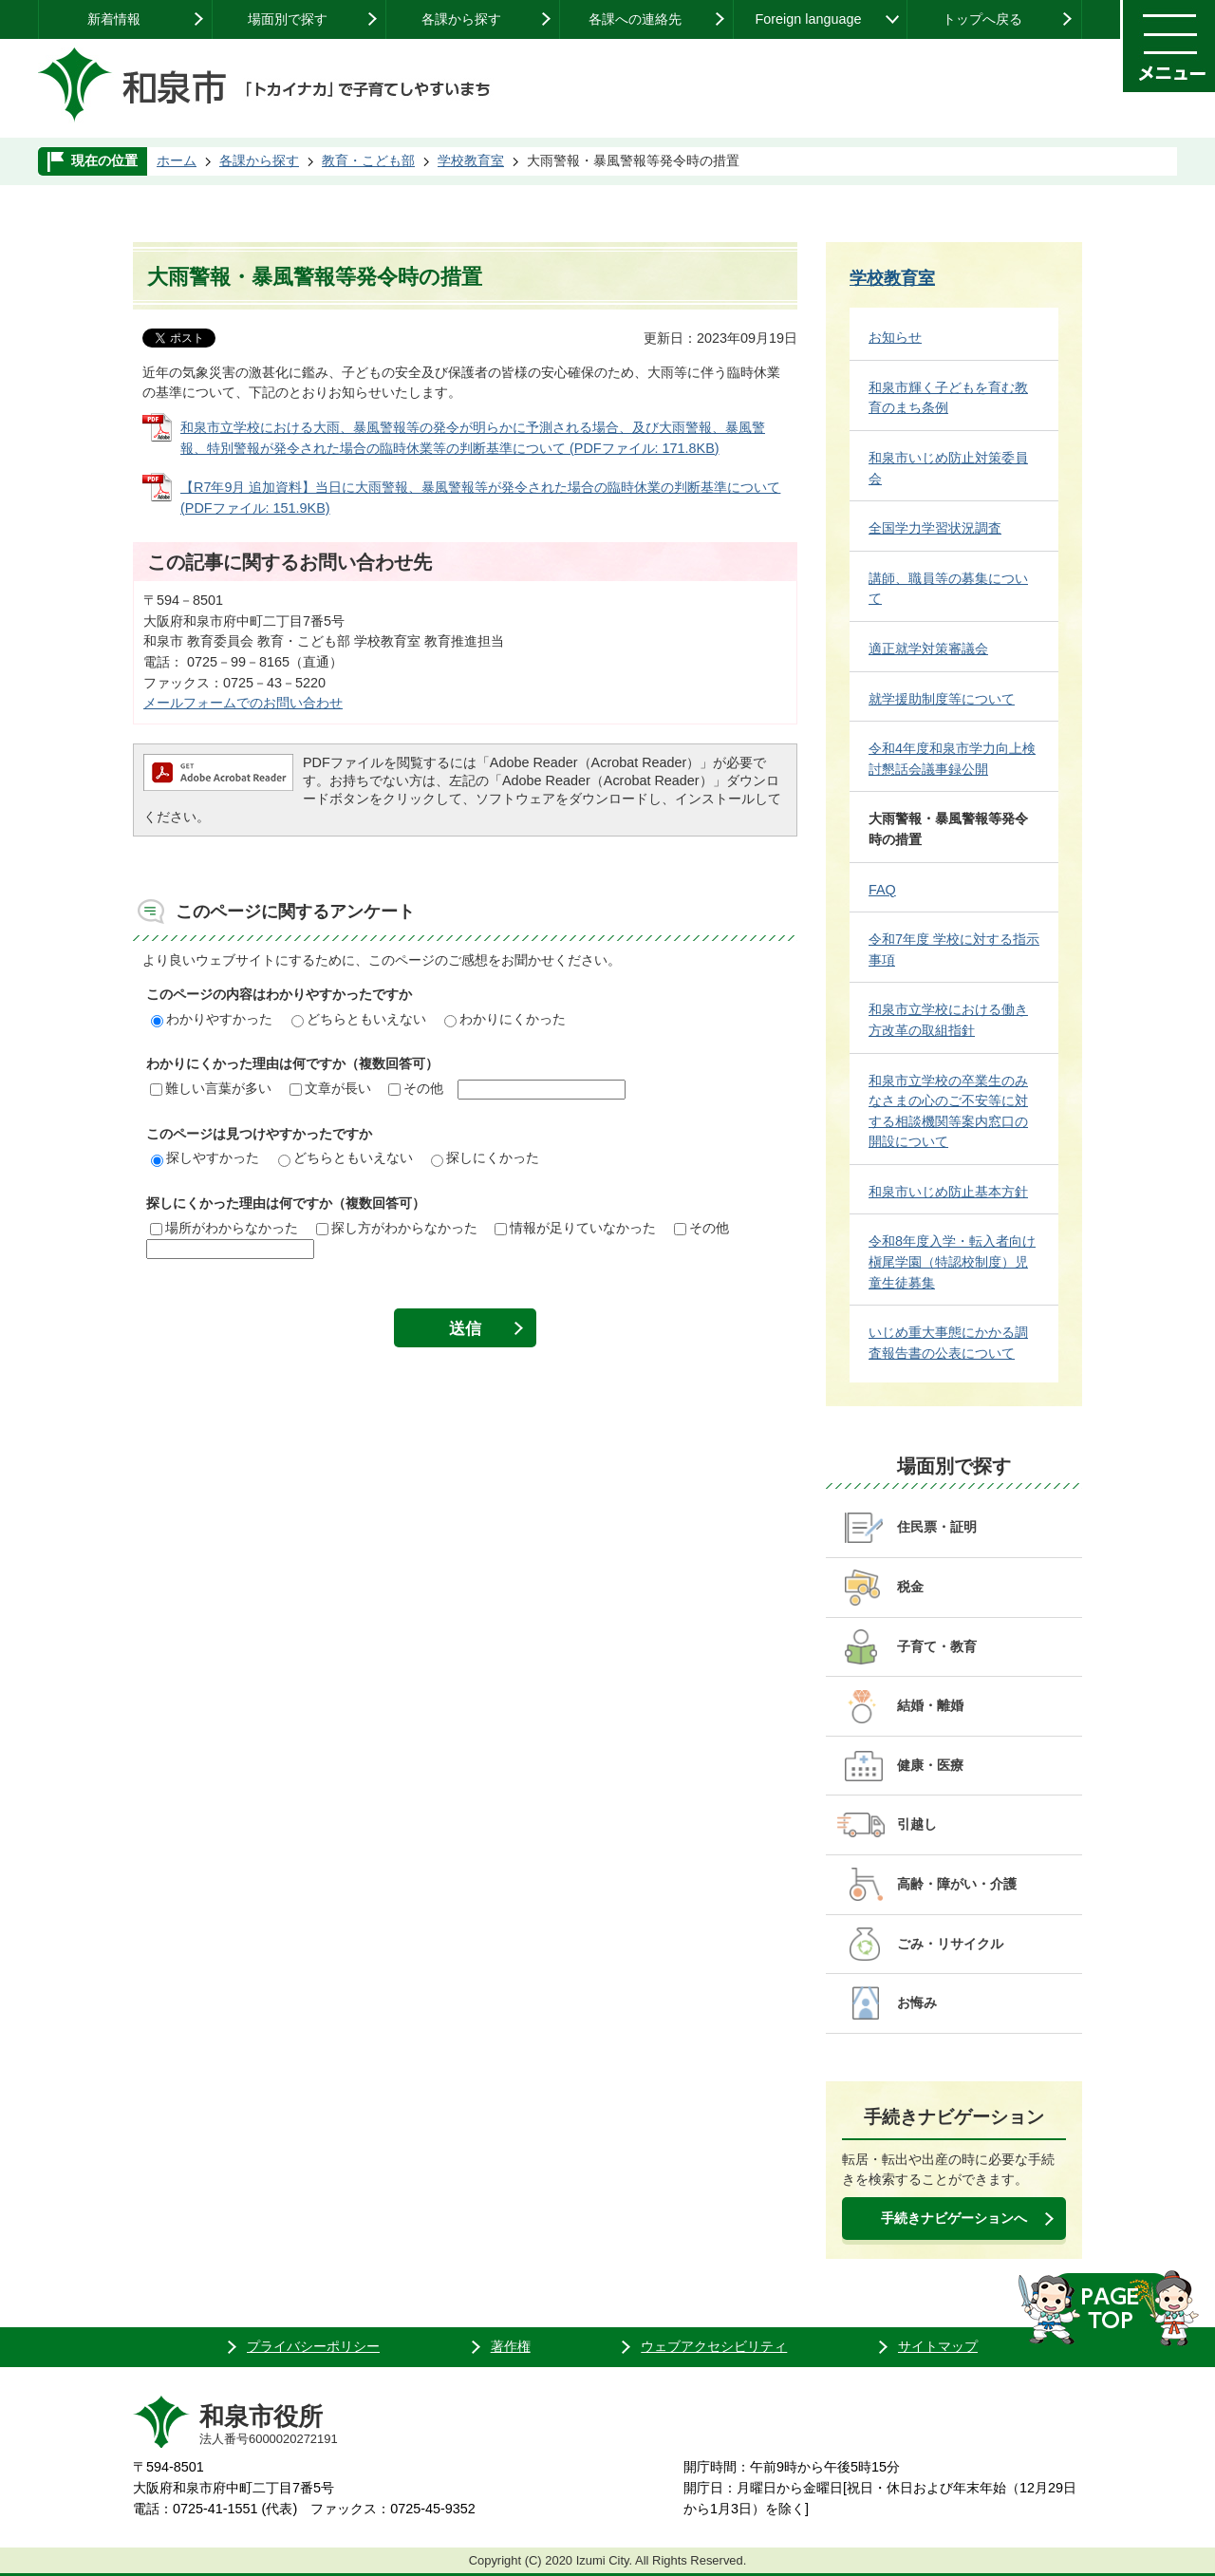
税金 (910, 1586)
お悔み (917, 2002)
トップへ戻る (982, 19)
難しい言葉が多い (210, 1088)
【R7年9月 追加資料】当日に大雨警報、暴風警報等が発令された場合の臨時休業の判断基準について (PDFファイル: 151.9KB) (480, 497)
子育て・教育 (937, 1646)
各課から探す (461, 19)
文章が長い (330, 1088)
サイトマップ (938, 2346)
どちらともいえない (358, 1018)
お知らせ (895, 337)
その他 (415, 1088)
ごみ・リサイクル (950, 1943)
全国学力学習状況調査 (935, 528)
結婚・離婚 (930, 1705)
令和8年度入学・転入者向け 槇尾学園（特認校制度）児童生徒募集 (952, 1261)
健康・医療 (930, 1765)
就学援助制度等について (942, 698)
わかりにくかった (505, 1018)
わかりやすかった (211, 1018)
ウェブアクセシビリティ (714, 2346)
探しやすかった (205, 1157)
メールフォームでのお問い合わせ (243, 702)
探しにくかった (485, 1157)
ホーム (176, 160)
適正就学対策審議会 (928, 648)
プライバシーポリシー (313, 2346)
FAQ (882, 889)
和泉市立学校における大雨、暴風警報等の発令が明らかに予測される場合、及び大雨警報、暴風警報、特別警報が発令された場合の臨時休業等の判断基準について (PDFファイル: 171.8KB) (472, 438)
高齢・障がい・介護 (957, 1883)
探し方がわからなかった (396, 1227)
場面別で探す (287, 19)
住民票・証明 (937, 1526)
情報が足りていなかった (575, 1227)
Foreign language (808, 19)
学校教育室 (471, 160)
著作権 (511, 2346)
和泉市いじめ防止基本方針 (948, 1191)
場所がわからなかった (224, 1227)
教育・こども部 (368, 160)
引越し (917, 1824)
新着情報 (113, 19)
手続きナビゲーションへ (954, 2218)
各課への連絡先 (635, 19)
